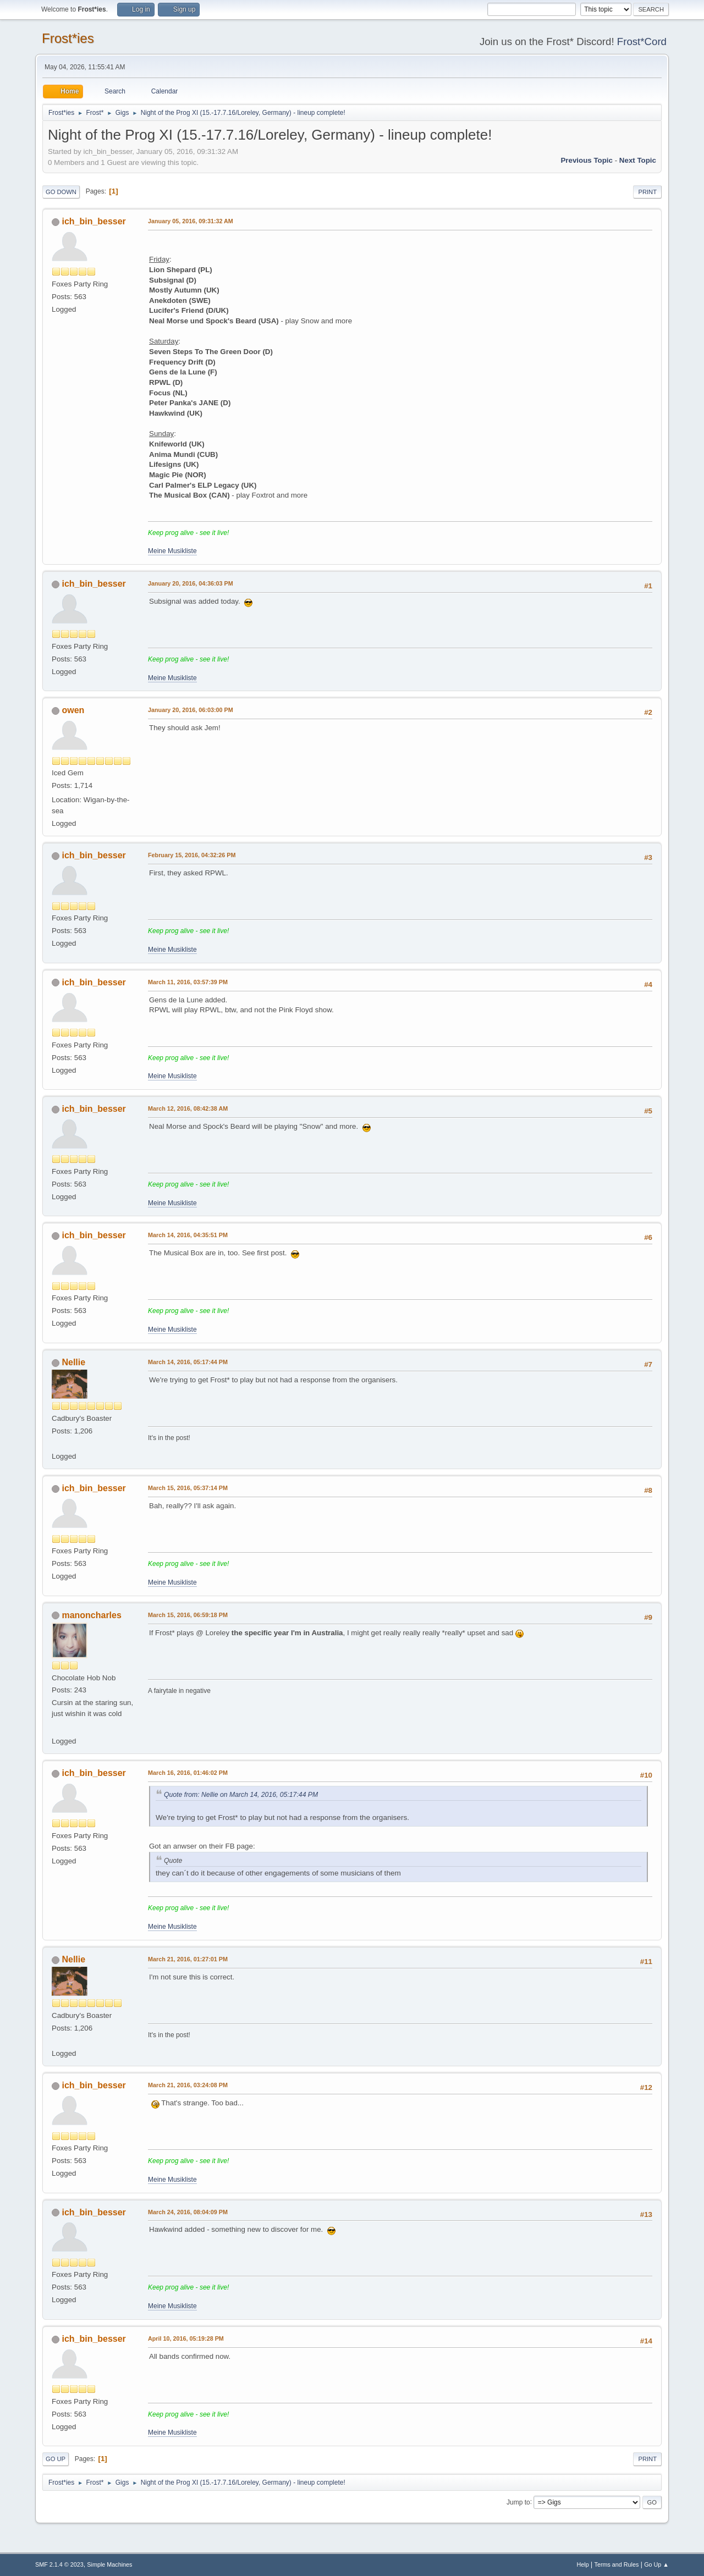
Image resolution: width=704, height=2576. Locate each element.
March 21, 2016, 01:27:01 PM (188, 1959)
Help (583, 2564)
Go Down (61, 192)
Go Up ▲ (656, 2564)
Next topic (637, 160)
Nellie (73, 1362)
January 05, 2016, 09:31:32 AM (190, 221)
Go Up (55, 2459)
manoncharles (91, 1615)
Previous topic (586, 160)
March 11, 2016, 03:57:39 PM (188, 982)
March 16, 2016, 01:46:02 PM (188, 1772)
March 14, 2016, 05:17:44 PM (188, 1362)
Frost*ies (68, 38)
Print (647, 192)
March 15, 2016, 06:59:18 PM (188, 1615)
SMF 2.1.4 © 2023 (59, 2564)
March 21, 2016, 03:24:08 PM (188, 2085)
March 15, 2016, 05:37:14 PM (188, 1488)
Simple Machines (109, 2564)
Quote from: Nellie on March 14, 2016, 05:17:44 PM (241, 1795)
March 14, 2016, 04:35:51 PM (188, 1235)
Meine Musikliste (172, 551)
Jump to (518, 2502)
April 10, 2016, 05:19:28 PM (186, 2338)
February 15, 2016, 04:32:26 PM (191, 855)
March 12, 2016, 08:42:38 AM (188, 1108)
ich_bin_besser (93, 221)
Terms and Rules (617, 2564)
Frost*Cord (642, 41)
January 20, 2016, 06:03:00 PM (190, 710)
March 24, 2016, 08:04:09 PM (188, 2212)
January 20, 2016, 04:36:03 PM (190, 583)
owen (73, 710)
